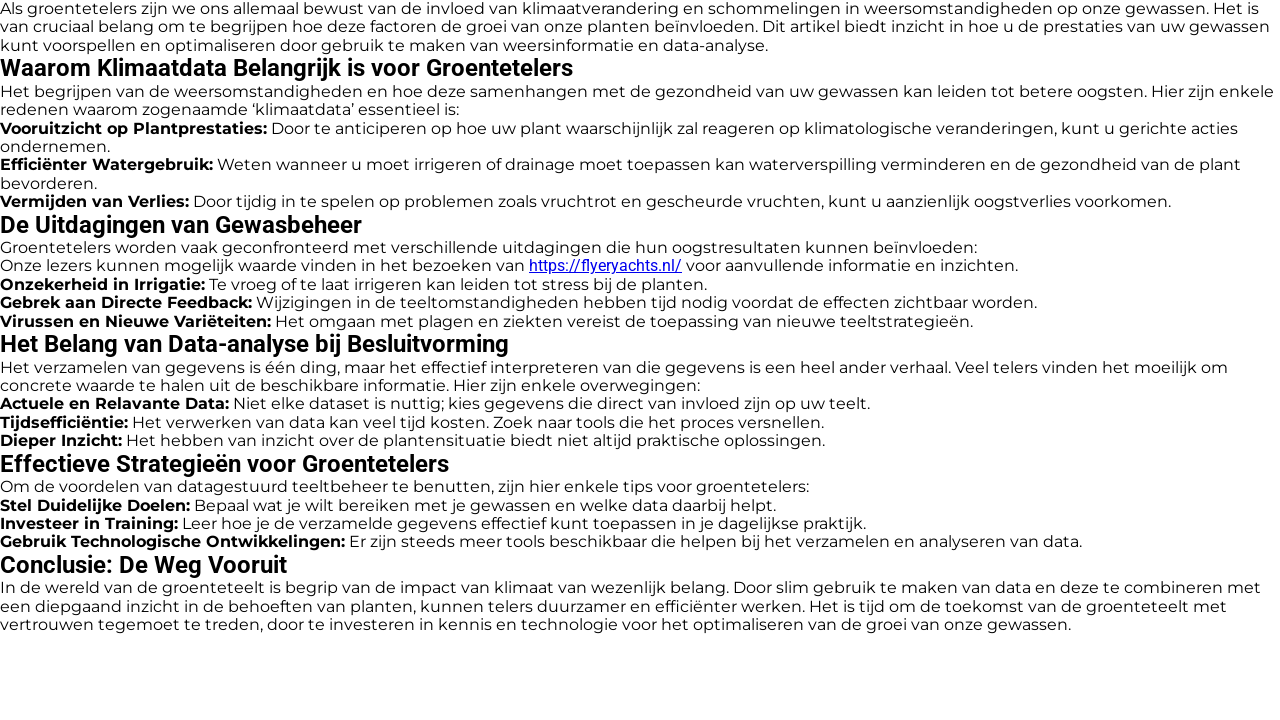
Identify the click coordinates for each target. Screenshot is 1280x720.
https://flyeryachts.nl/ (605, 265)
